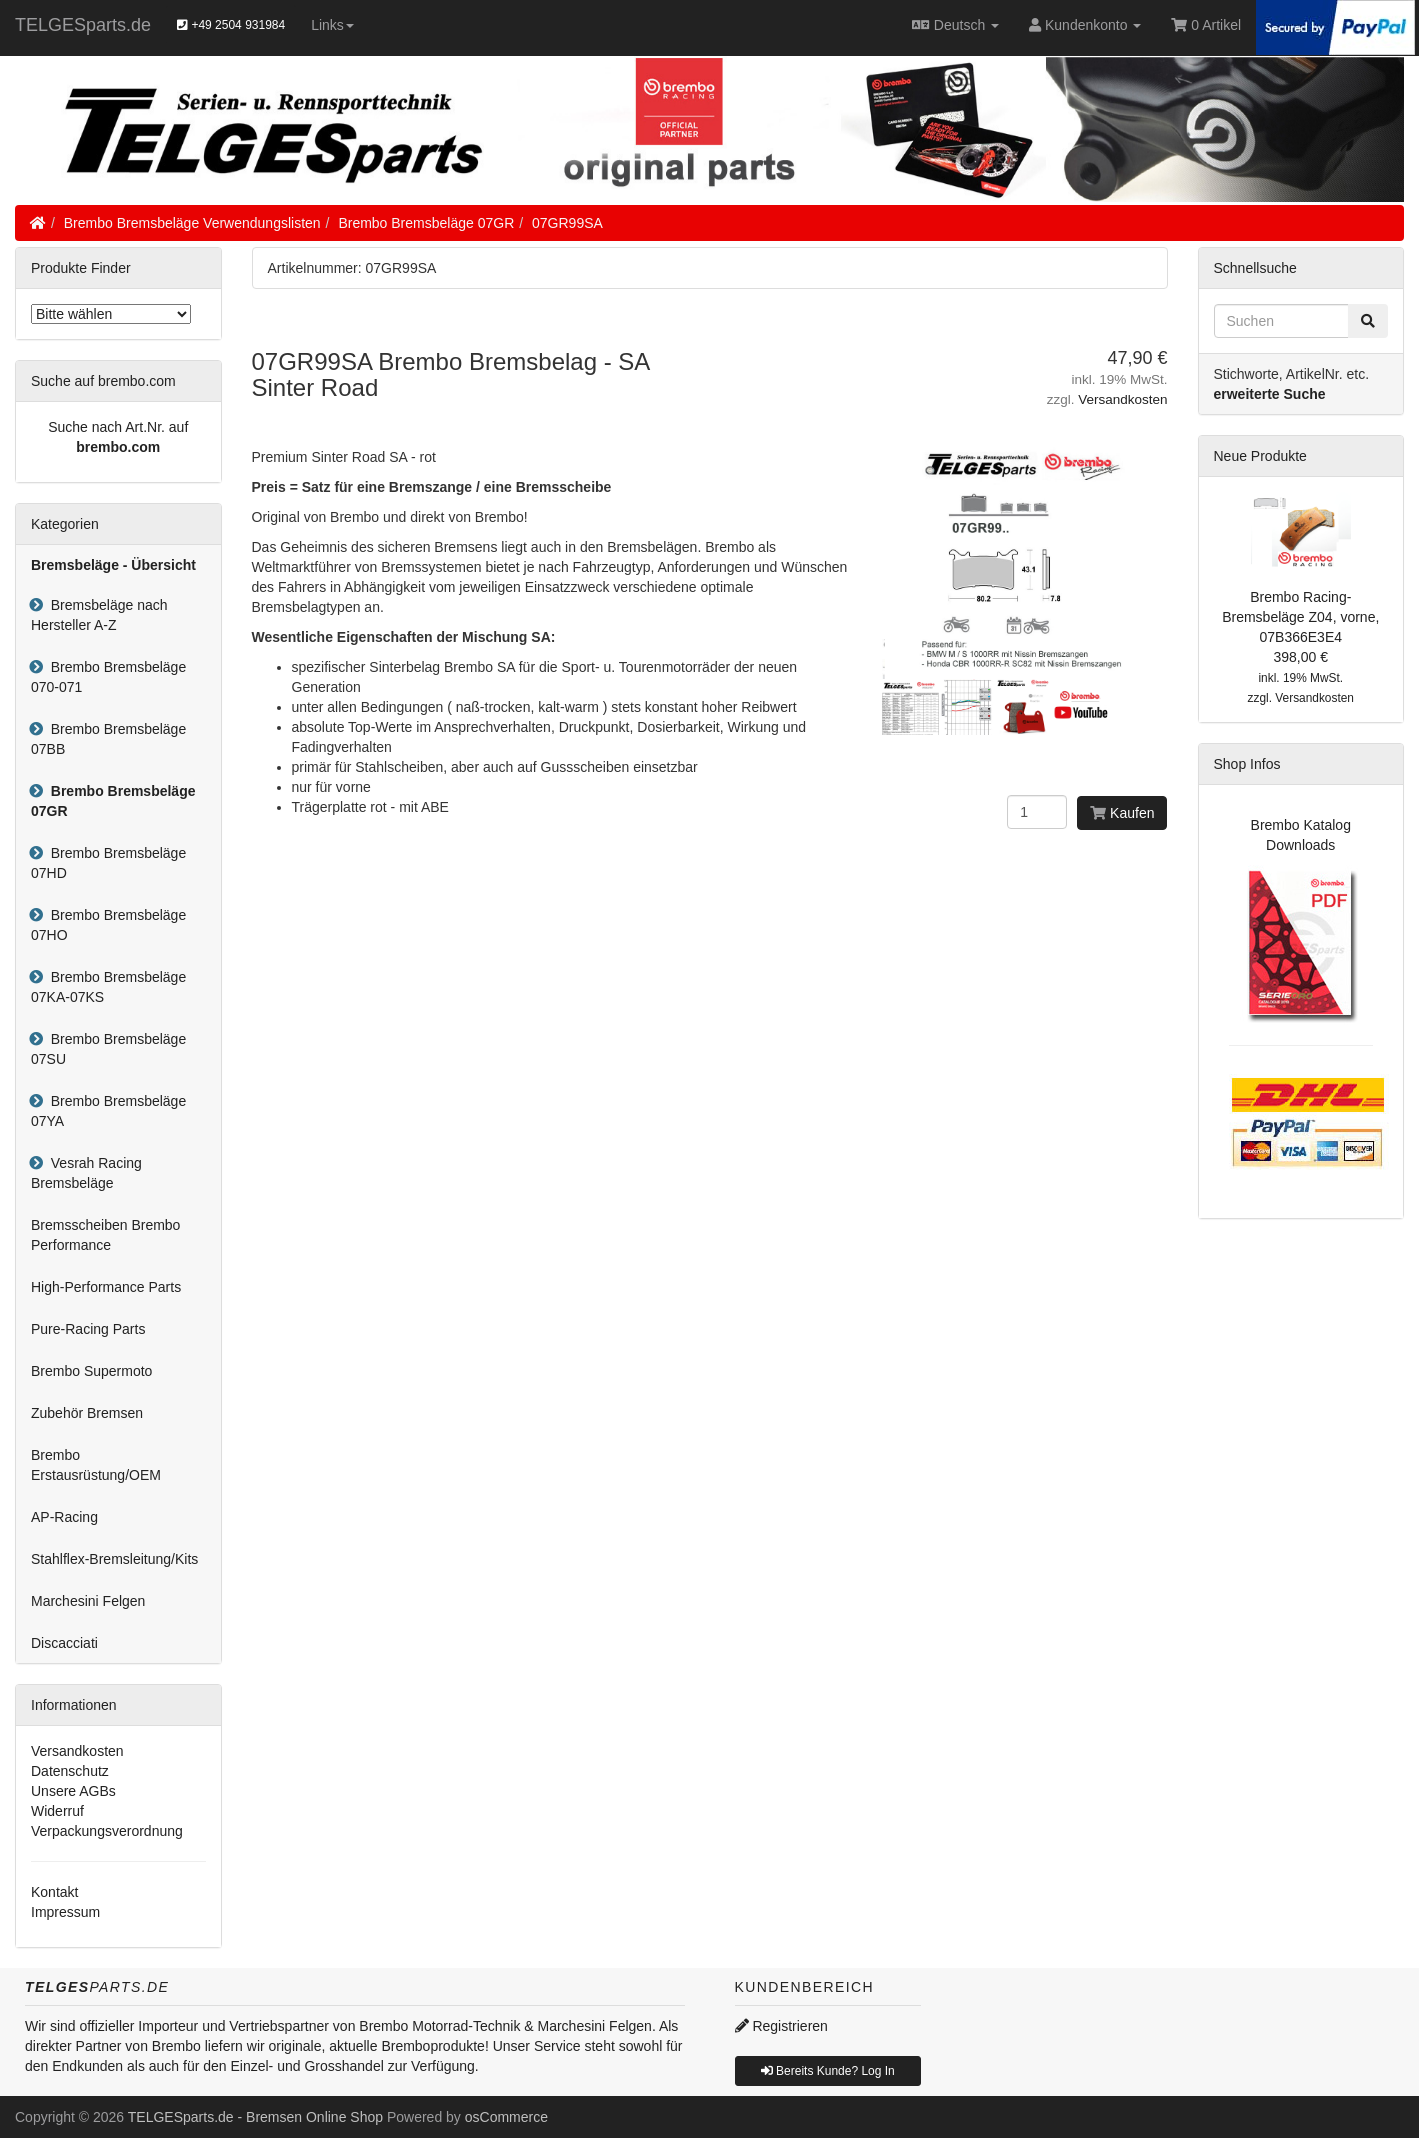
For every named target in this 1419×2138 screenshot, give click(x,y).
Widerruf (57, 1811)
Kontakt (54, 1892)
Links (332, 25)
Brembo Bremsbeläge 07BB (108, 739)
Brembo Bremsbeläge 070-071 (108, 677)
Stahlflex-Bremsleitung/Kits (114, 1559)
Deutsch (955, 25)
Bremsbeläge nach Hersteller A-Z (99, 615)
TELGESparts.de (83, 25)
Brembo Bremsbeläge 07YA (108, 1111)
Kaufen (1122, 813)
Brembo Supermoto (91, 1371)
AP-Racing (64, 1517)
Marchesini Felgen (88, 1601)
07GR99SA (567, 223)
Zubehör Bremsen (87, 1413)
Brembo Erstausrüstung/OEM (96, 1465)
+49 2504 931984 (231, 25)
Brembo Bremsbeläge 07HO (108, 925)
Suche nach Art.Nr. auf (118, 427)
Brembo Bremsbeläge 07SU (108, 1049)
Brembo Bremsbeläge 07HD (108, 863)
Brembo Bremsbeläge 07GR (426, 223)
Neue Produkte (1260, 456)
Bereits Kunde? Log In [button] (828, 2071)
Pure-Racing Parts (88, 1329)
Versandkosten (1122, 399)
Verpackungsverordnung (107, 1831)
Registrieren (781, 2026)
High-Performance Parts (106, 1287)
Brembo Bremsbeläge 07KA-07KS (108, 987)
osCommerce (506, 2117)
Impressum (65, 1912)
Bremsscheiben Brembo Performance (105, 1235)
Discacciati (64, 1643)
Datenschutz (70, 1771)
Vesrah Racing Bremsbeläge (86, 1173)
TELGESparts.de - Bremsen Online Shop (255, 2117)
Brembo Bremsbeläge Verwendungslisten (192, 223)
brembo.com (118, 447)
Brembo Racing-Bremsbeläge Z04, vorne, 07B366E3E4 (1300, 617)
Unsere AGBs (73, 1791)
